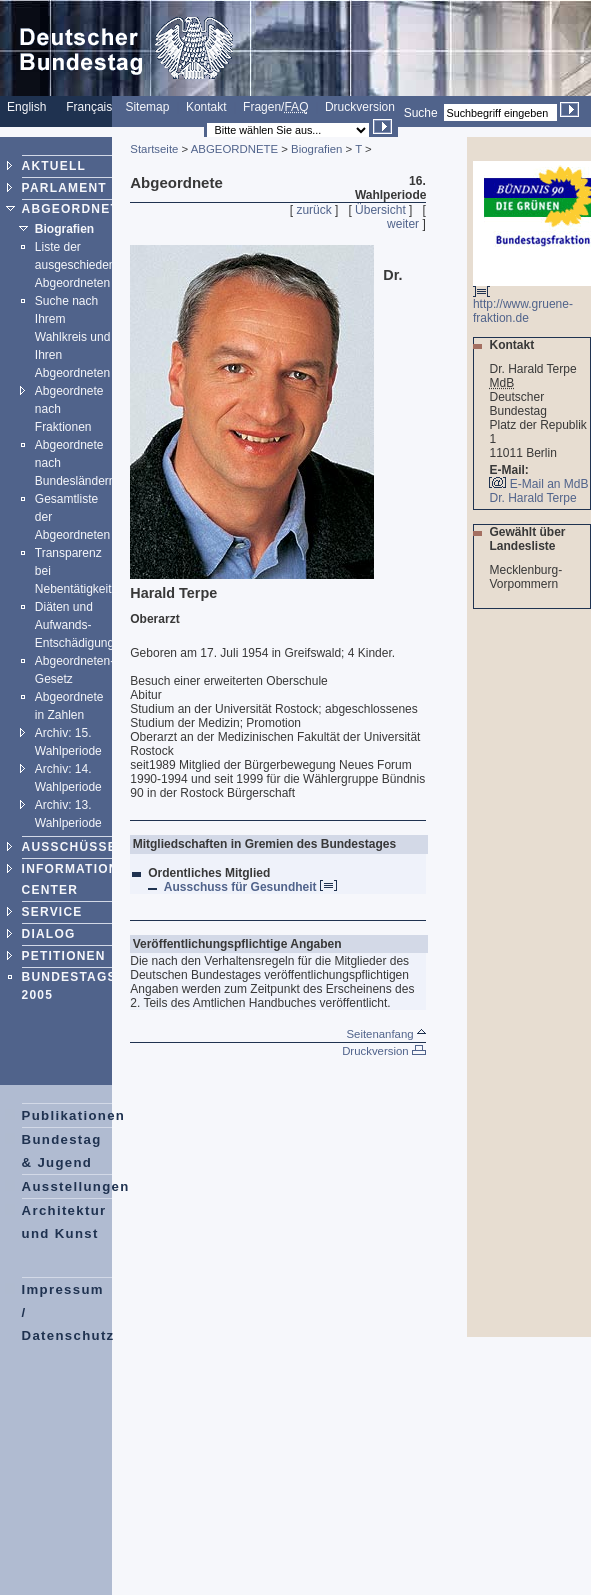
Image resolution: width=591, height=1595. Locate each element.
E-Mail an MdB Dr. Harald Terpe (538, 491)
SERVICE (52, 912)
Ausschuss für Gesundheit (250, 887)
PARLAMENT (64, 188)
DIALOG (49, 934)
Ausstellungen (76, 1186)
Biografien (64, 229)
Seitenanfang (385, 1034)
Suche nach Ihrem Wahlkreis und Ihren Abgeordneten (73, 337)
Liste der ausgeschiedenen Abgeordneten (82, 265)
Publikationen (74, 1115)
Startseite (154, 149)
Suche (421, 113)
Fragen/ (275, 107)
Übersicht (380, 210)
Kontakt (206, 107)
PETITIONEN (64, 956)
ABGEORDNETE (75, 209)
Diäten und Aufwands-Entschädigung (74, 625)
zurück (313, 210)
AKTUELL (54, 166)
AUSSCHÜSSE (69, 847)
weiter (403, 224)
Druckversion (360, 107)
